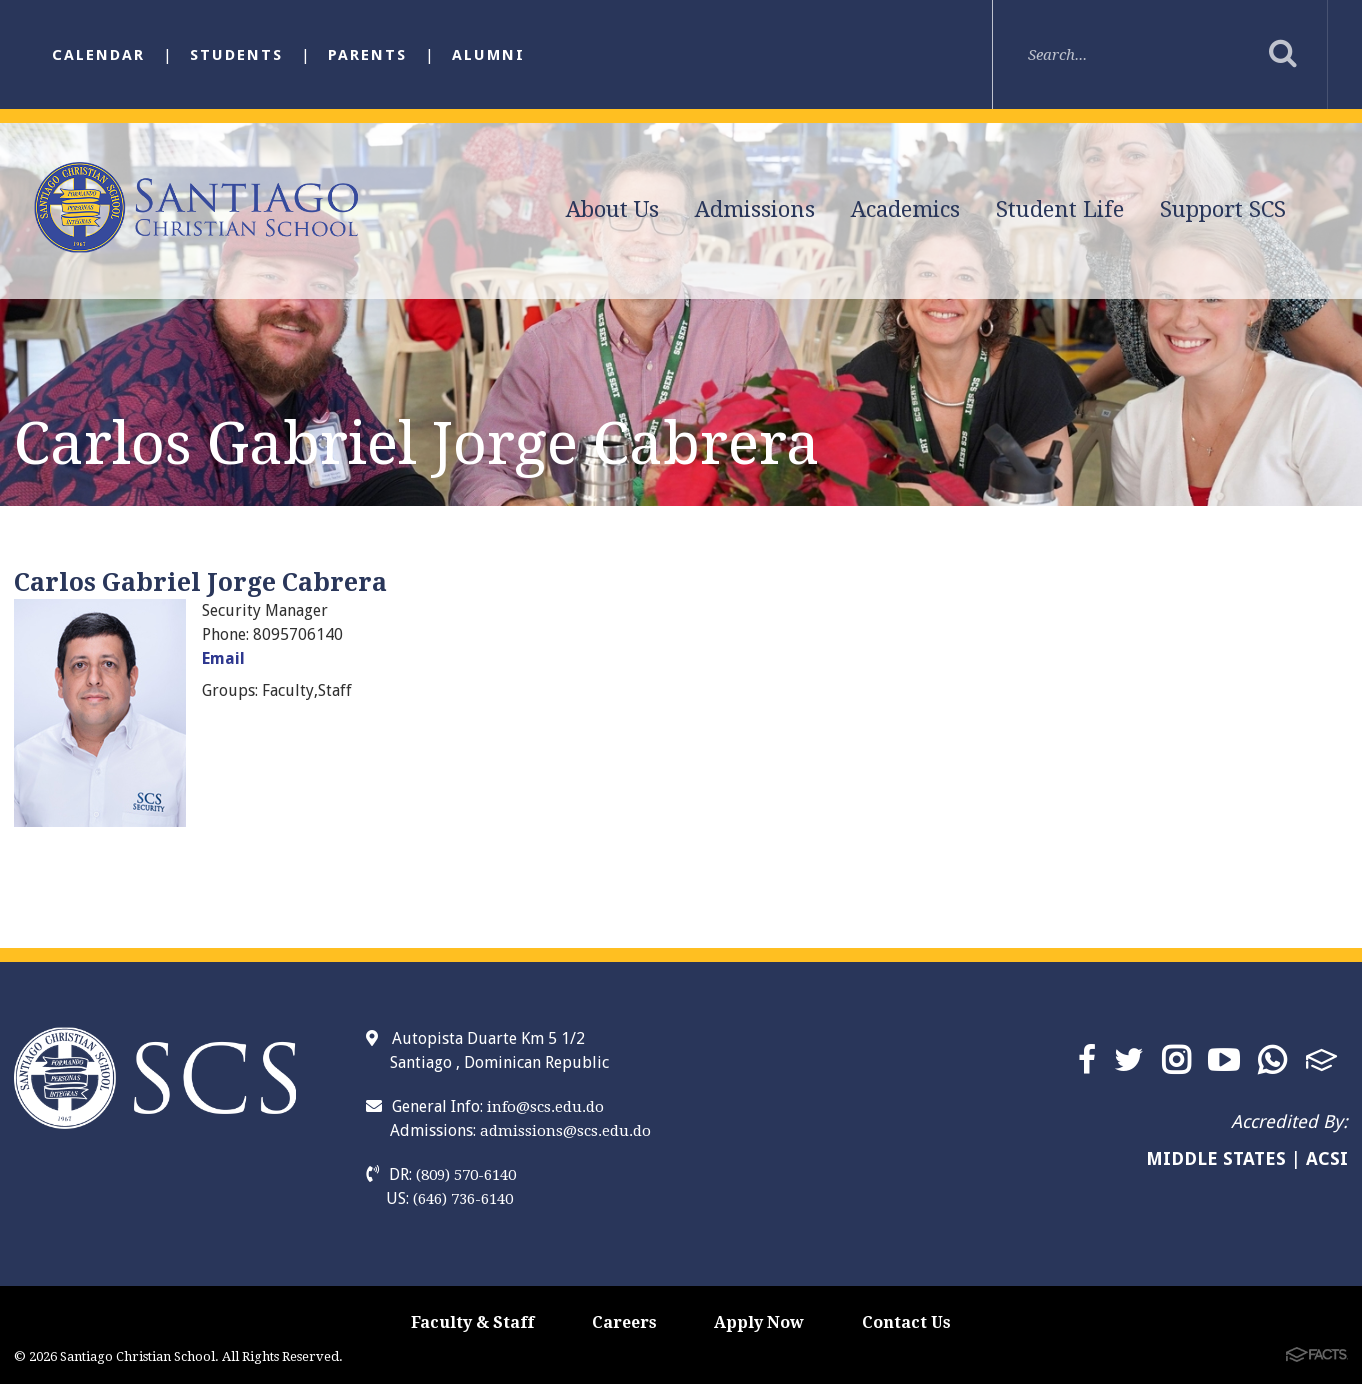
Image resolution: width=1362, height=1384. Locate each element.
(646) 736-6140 (463, 1199)
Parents (367, 55)
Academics (905, 209)
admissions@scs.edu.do (565, 1131)
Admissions (755, 209)
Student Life (1060, 209)
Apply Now (759, 1322)
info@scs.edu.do (545, 1107)
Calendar (98, 55)
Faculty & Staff (472, 1322)
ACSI (1327, 1158)
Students (236, 55)
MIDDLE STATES (1216, 1158)
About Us (612, 209)
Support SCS (1223, 209)
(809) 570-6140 (466, 1175)
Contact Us (906, 1322)
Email (223, 658)
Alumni (488, 55)
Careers (624, 1322)
